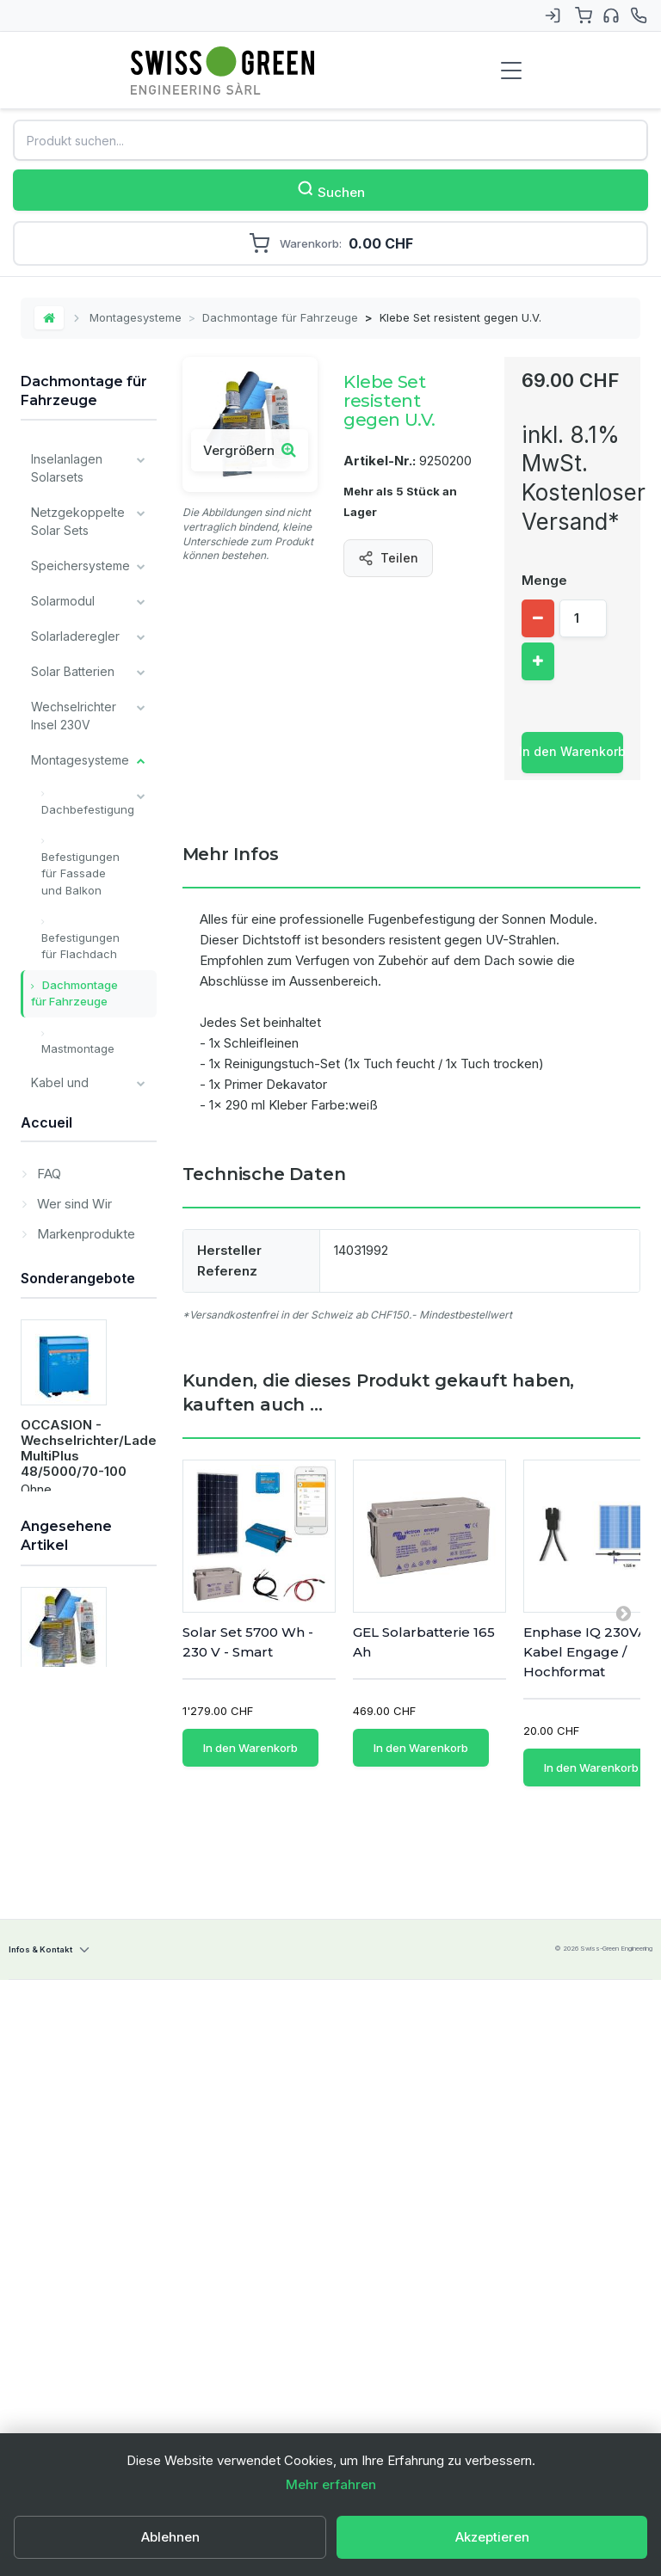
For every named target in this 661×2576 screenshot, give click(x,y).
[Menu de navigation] (511, 70)
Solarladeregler (75, 636)
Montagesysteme (136, 317)
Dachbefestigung (87, 809)
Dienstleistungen (78, 1580)
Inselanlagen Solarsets (66, 468)
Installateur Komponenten (70, 1304)
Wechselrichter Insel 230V (73, 715)
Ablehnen (170, 2537)
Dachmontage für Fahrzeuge (280, 317)
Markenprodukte (84, 1741)
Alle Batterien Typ (68, 1411)
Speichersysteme (80, 565)
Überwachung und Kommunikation (73, 1189)
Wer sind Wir (73, 1711)
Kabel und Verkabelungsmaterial (92, 1091)
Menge (544, 580)
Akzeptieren (492, 2537)
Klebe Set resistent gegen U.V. (83, 2394)
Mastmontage (77, 1048)
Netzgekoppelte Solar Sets (78, 521)
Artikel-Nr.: (379, 460)
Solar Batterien (72, 671)
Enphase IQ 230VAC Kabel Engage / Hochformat (590, 1652)
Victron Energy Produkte (73, 1358)
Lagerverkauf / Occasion (73, 1536)
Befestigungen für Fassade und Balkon (80, 873)
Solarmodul (63, 600)
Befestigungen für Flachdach (80, 946)
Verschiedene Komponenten (71, 1251)
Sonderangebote (78, 1843)
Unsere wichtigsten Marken (63, 1473)
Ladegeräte (64, 1135)
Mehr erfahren (331, 2484)
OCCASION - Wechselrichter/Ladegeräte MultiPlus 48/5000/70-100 (110, 2014)
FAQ (47, 1681)
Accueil (46, 1633)
